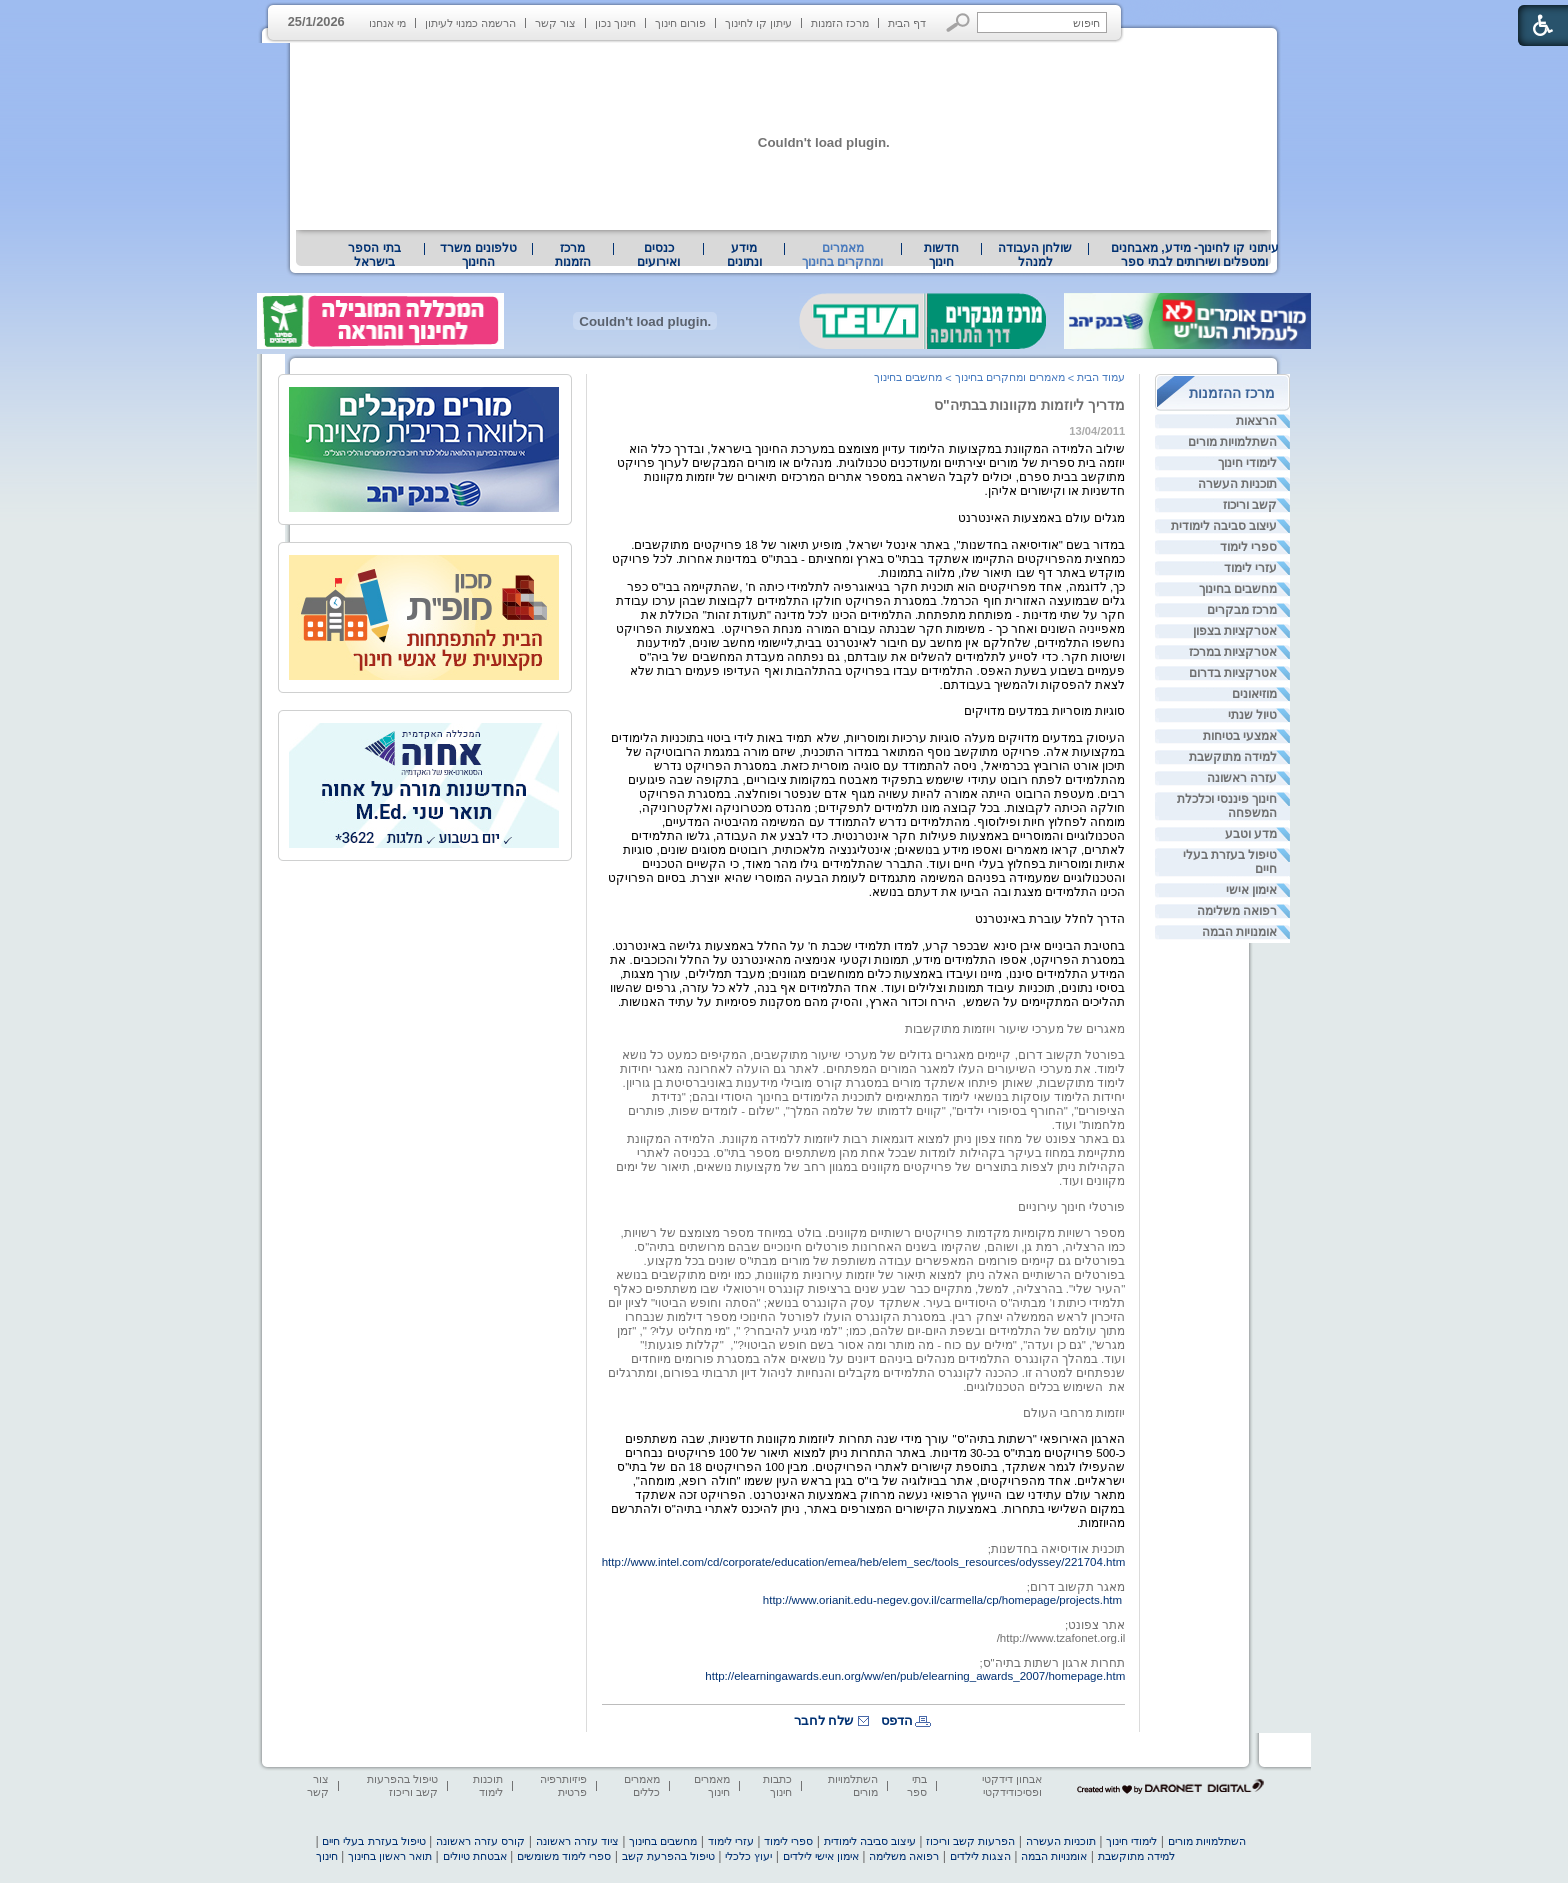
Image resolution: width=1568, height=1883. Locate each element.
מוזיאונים (1254, 694)
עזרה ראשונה (1242, 778)
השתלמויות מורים (1232, 442)
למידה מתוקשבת (1233, 757)
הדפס (897, 1720)
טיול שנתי (1252, 715)
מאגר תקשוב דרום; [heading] (1076, 1587)
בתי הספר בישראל (374, 255)
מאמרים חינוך (712, 1785)
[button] (958, 22)
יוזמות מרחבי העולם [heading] (1074, 1413)
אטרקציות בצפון (1235, 631)
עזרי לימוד (1250, 568)
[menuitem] (1194, 255)
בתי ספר (917, 1785)
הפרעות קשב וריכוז (970, 1841)
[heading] (1123, 1042)
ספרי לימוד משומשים (564, 1856)
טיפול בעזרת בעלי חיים (1230, 862)
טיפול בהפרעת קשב (668, 1856)
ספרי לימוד (1248, 547)
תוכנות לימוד (488, 1785)
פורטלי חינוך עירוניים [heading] (1071, 1207)
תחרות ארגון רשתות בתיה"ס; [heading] (1052, 1663)
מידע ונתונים (744, 255)
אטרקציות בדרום (1233, 673)
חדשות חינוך (941, 255)
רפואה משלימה (1237, 911)
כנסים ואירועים (658, 255)
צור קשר (555, 23)
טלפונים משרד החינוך (478, 255)
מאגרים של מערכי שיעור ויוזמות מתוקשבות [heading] (1015, 1029)
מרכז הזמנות (840, 23)
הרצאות (1256, 421)
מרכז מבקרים (1242, 610)
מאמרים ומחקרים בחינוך (842, 255)
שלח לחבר (824, 1720)
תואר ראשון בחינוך (390, 1856)
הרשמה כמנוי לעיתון (470, 23)
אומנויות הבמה (1239, 932)
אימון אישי (1251, 890)
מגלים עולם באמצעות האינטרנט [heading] (1042, 518)
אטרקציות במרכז (1233, 652)
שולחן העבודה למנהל (1035, 255)
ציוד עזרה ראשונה (577, 1841)
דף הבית (907, 23)
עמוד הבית (1101, 377)
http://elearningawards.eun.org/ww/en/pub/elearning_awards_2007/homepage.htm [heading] (915, 1676)
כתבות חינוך (777, 1785)
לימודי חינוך (1247, 463)
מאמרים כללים (642, 1785)
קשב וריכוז (1250, 505)
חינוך (327, 1856)
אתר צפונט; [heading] (1095, 1625)
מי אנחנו (387, 23)
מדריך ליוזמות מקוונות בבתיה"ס (1029, 405)
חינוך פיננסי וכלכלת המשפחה (1227, 806)
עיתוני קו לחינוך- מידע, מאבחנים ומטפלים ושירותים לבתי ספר (1195, 255)
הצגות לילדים (980, 1856)
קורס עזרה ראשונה (480, 1841)
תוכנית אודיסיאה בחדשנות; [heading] (1057, 1549)
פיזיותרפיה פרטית (563, 1785)
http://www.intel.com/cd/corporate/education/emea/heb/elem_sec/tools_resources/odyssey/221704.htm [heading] (864, 1562)
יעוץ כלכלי (748, 1856)
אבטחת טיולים (475, 1856)
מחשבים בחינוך (1238, 589)
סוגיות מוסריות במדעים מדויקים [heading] (1045, 711)
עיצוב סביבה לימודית (1224, 526)
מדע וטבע (1251, 834)
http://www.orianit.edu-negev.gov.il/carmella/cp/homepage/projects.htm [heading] (942, 1600)
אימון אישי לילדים (821, 1856)
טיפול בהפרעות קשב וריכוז (402, 1785)
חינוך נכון (615, 23)
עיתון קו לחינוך (758, 23)
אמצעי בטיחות (1240, 736)
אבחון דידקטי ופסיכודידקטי (1012, 1785)
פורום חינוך (680, 23)
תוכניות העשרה (1237, 484)
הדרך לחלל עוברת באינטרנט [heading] (1050, 919)
